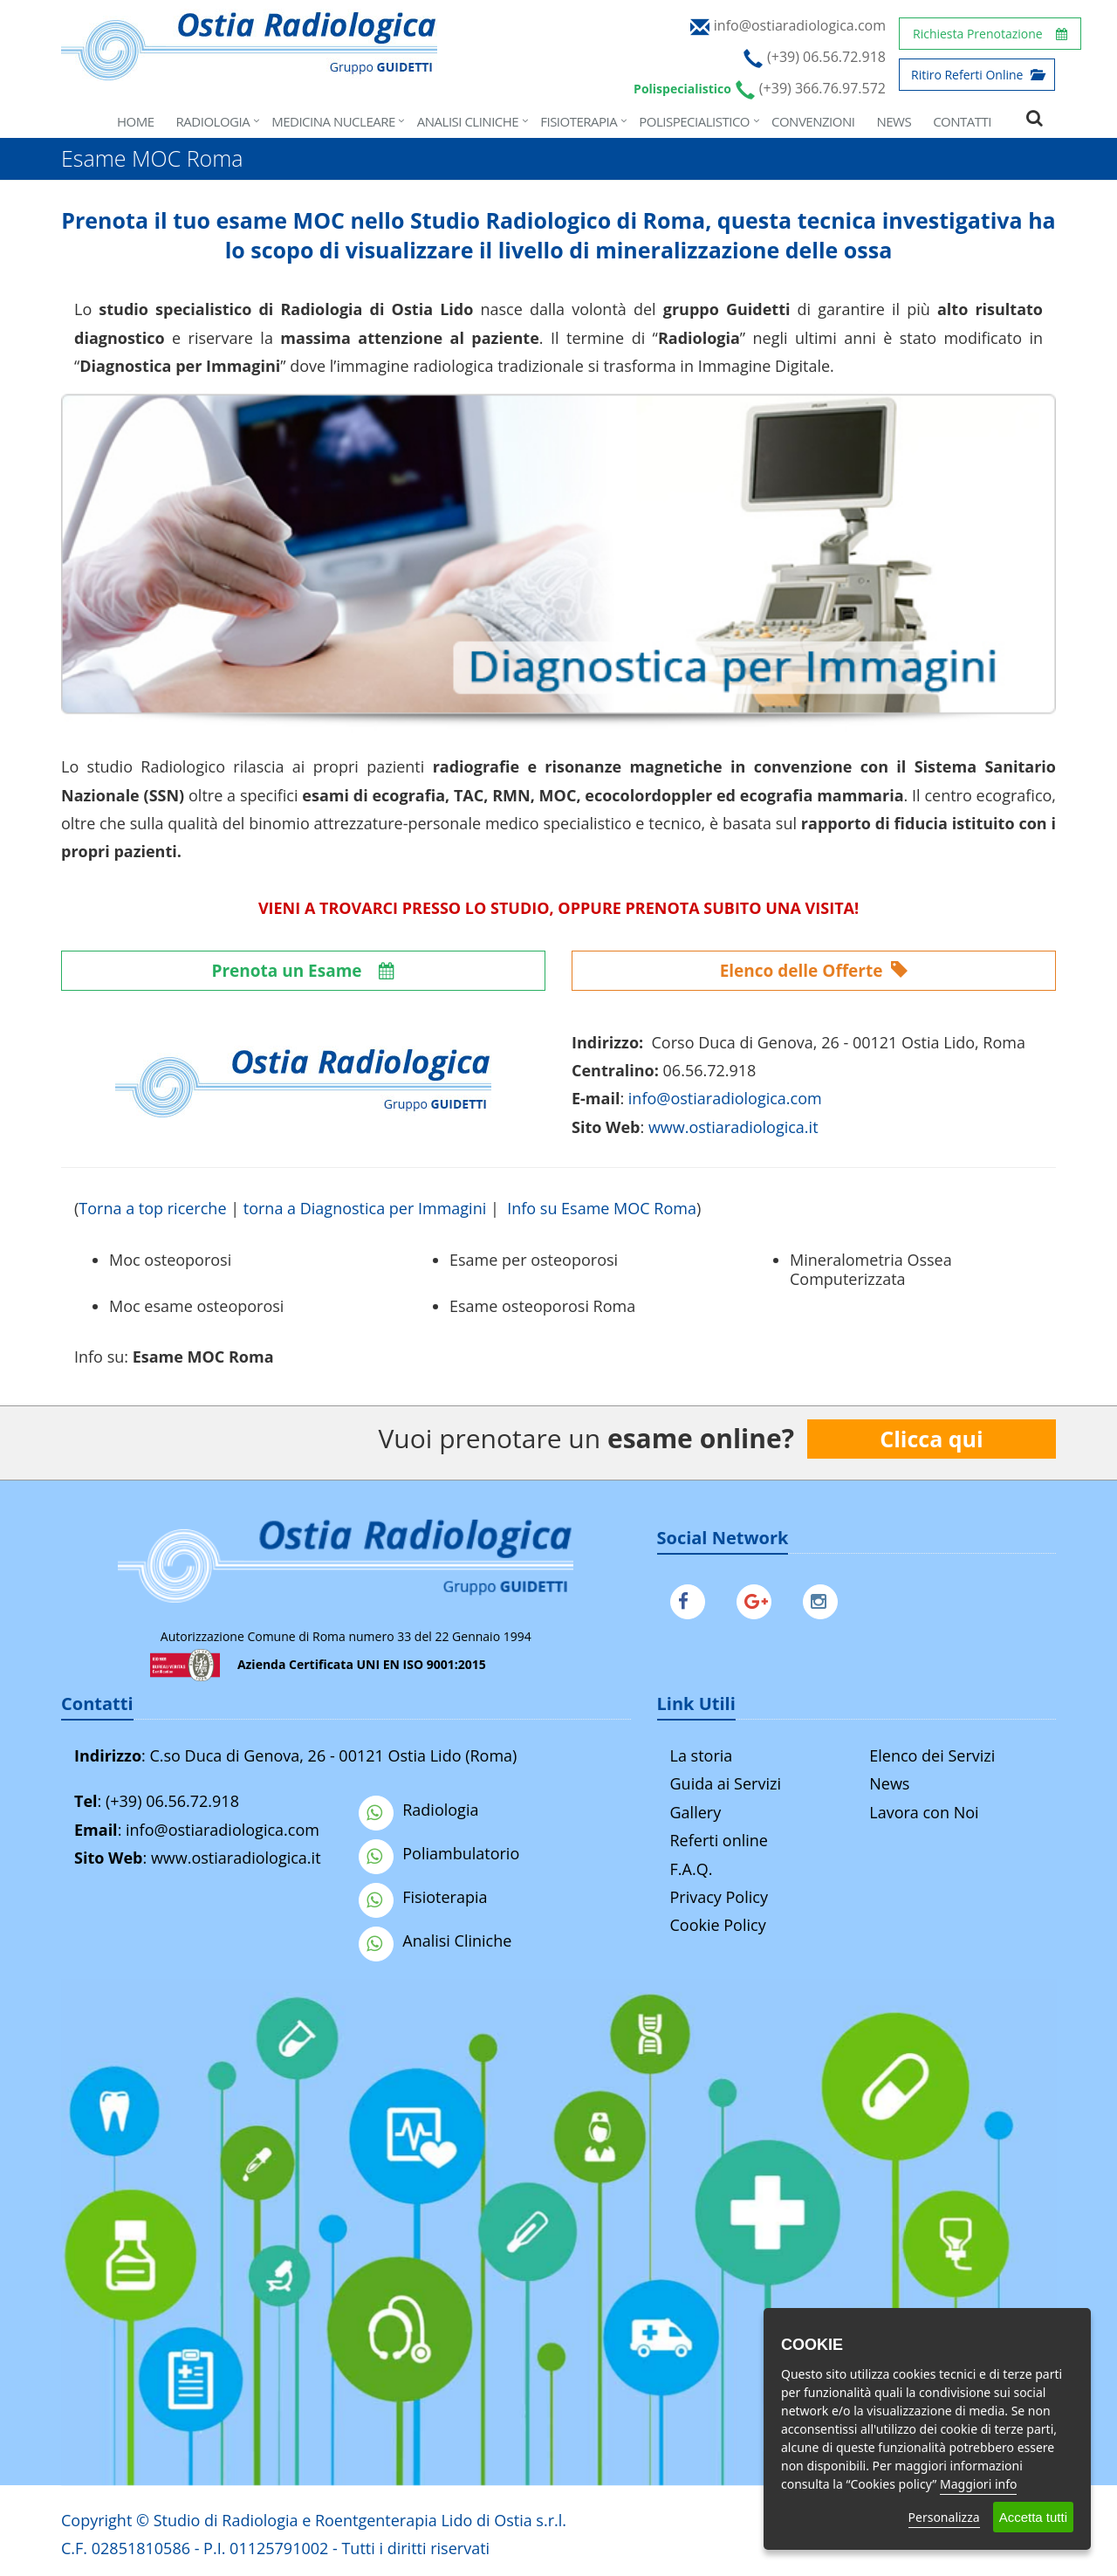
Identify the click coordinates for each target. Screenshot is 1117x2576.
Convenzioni (812, 121)
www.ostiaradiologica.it (733, 1126)
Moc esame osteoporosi (196, 1305)
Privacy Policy (719, 1896)
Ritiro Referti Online (977, 74)
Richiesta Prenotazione (990, 33)
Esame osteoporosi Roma (542, 1305)
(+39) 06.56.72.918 (172, 1800)
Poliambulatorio (439, 1853)
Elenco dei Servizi (932, 1755)
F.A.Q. (691, 1868)
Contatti (962, 121)
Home (135, 121)
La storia (701, 1755)
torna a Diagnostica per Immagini (365, 1208)
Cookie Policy (718, 1924)
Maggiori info (978, 2484)
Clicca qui (931, 1438)
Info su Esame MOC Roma (601, 1208)
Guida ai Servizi (725, 1783)
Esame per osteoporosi (533, 1259)
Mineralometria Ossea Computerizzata (871, 1269)
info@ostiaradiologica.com (222, 1829)
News (893, 121)
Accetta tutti (1033, 2517)
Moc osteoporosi (170, 1259)
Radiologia (213, 121)
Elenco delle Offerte (814, 970)
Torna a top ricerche (152, 1208)
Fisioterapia (578, 121)
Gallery (696, 1812)
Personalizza (944, 2517)
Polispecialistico (694, 121)
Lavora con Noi (923, 1812)
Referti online (719, 1840)
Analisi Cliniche (467, 121)
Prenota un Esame (303, 970)
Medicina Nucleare (333, 121)
